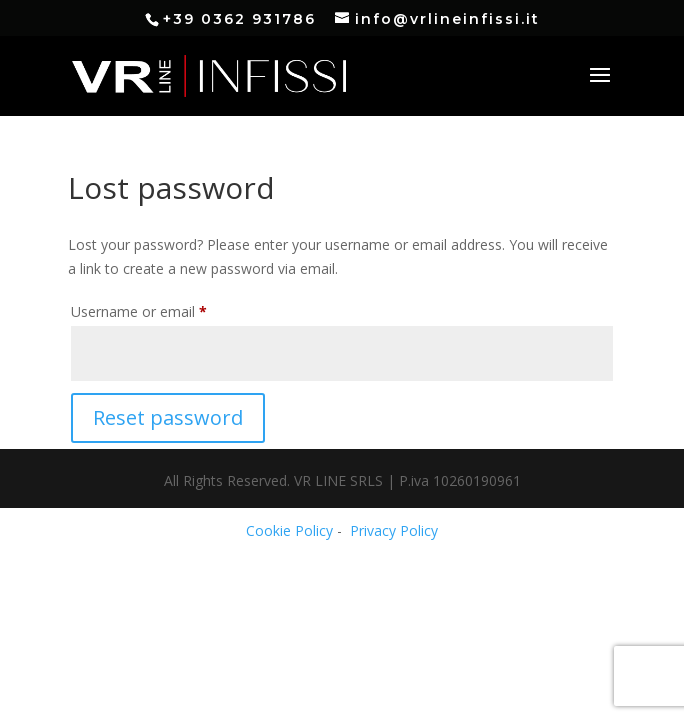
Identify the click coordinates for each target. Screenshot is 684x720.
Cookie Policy (289, 530)
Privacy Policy (394, 530)
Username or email (167, 309)
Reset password (168, 417)
